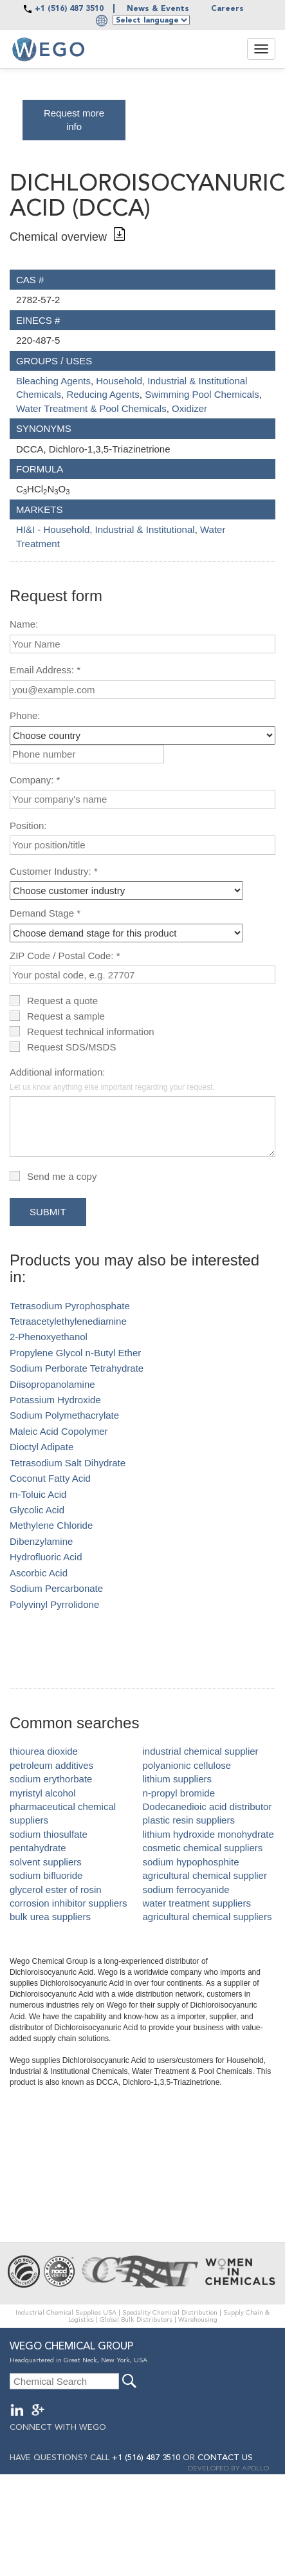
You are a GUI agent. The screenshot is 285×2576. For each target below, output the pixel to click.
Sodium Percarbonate (56, 1588)
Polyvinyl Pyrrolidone (54, 1604)
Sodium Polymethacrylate (64, 1415)
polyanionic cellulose (187, 1765)
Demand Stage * (45, 913)
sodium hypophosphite (191, 1861)
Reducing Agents (102, 394)
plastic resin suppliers (189, 1820)
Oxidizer (189, 408)
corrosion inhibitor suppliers (68, 1903)
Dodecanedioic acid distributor (207, 1806)
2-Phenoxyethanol (48, 1336)
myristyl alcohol (43, 1792)
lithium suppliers (177, 1778)
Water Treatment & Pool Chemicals (91, 408)
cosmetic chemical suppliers (203, 1847)
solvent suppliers (46, 1861)
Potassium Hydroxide (55, 1399)
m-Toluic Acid (38, 1494)
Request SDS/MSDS (71, 1046)
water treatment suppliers (197, 1903)
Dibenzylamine (41, 1541)
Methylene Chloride (51, 1525)
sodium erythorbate (51, 1778)
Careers (227, 9)
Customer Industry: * (54, 871)
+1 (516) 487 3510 (69, 9)
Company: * (35, 779)
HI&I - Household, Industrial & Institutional (105, 529)
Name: (24, 624)
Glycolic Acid (37, 1509)
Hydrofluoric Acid (46, 1556)
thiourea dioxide (44, 1751)
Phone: (25, 715)
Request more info (74, 119)
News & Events (158, 9)
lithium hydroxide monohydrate (208, 1834)
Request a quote (62, 1000)
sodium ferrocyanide (186, 1889)
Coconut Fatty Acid (50, 1478)
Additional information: (112, 1079)
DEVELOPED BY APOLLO (228, 2468)
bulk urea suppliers (50, 1916)
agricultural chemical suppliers (207, 1916)
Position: (28, 825)
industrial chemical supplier (201, 1751)
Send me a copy (62, 1176)
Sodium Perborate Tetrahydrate (76, 1368)
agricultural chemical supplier (205, 1875)
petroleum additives (51, 1765)
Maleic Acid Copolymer (59, 1431)
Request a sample (66, 1016)
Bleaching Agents (53, 380)
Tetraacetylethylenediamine (68, 1321)
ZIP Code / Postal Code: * (65, 955)
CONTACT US (225, 2458)
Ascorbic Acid (39, 1572)
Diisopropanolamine (52, 1384)
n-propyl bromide (179, 1792)
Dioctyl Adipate (41, 1446)
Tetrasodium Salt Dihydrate (67, 1462)
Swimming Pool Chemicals (202, 394)
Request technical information (90, 1031)
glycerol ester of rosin (56, 1889)
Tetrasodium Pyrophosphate (70, 1305)
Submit (48, 1211)
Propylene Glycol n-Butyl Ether (75, 1352)
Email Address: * (45, 669)
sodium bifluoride (46, 1875)
